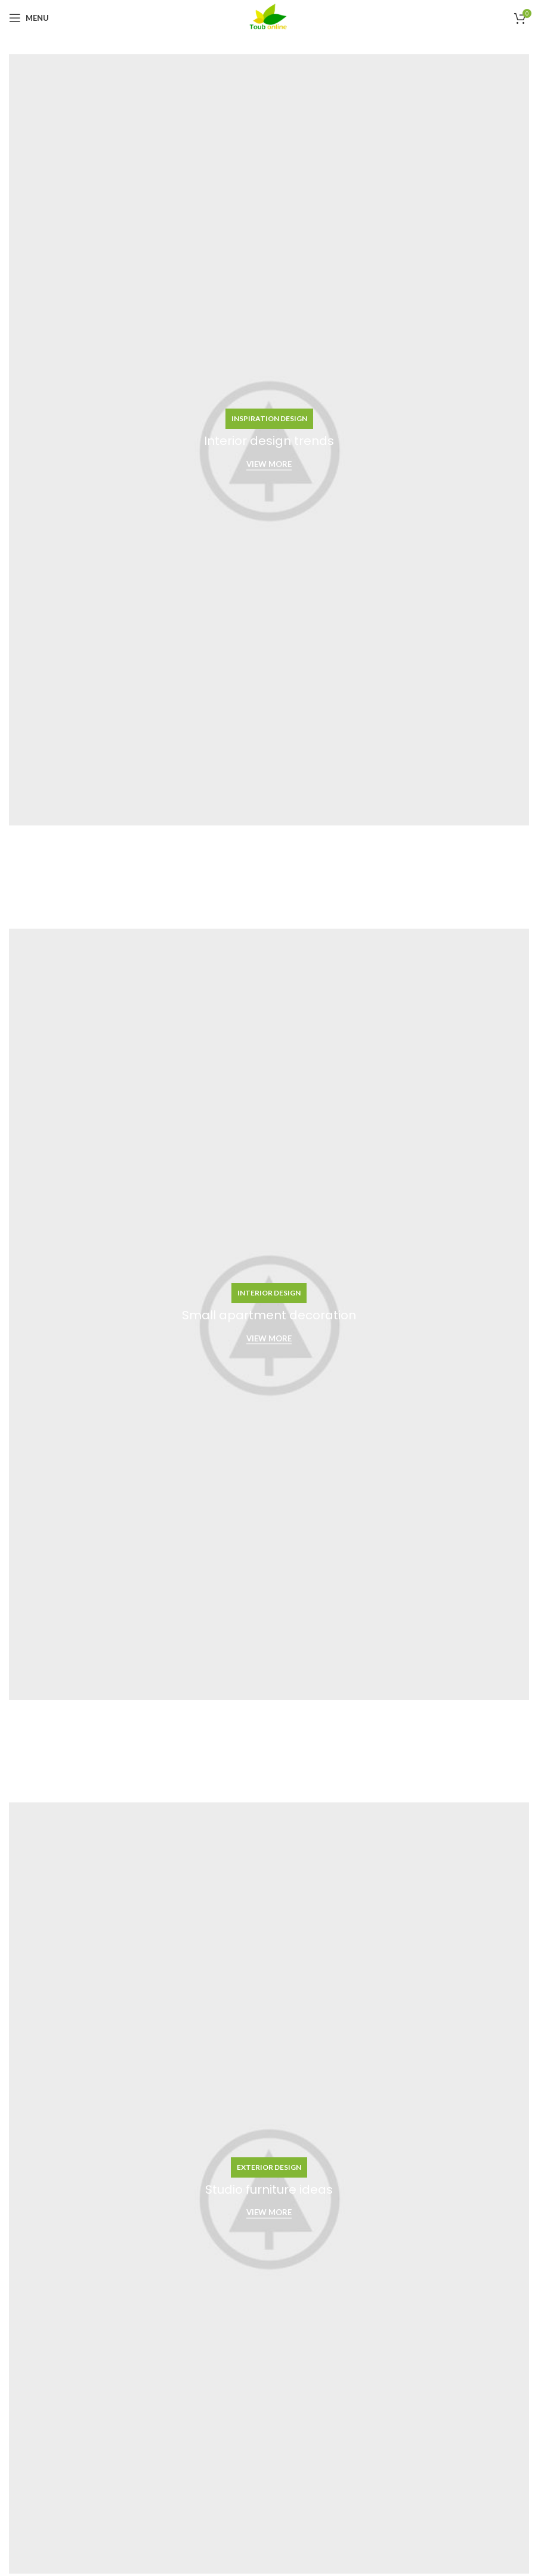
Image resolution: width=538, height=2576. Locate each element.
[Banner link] (269, 439)
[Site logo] (269, 17)
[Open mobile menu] (29, 18)
